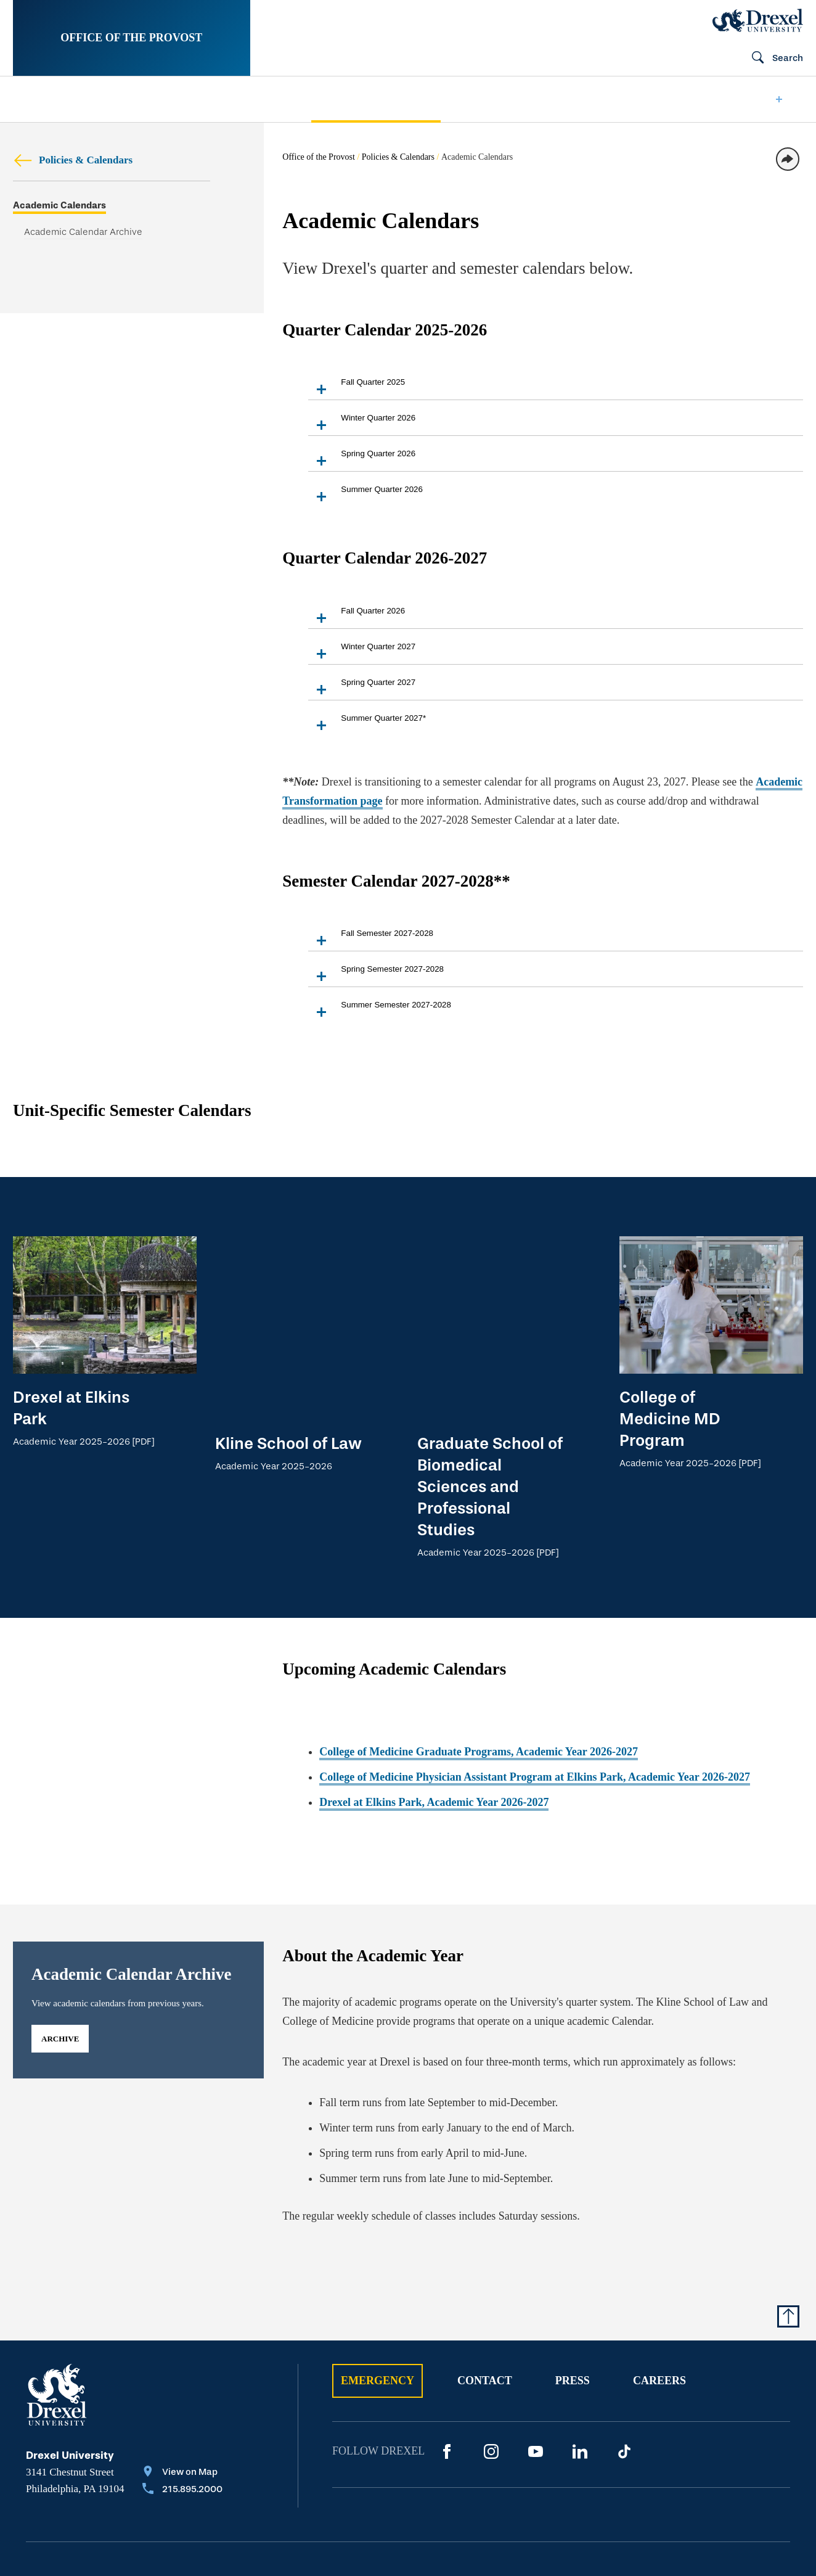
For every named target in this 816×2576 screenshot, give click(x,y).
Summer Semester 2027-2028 (379, 1010)
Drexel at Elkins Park (71, 1408)
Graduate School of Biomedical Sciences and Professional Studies (490, 1303)
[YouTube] (535, 2362)
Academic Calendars (59, 205)
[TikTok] (624, 2362)
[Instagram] (491, 2362)
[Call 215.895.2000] (182, 2401)
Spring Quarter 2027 (361, 688)
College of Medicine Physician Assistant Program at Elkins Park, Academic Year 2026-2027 (534, 1688)
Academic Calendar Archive (83, 232)
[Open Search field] (772, 58)
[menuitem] (45, 99)
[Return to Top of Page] (788, 2227)
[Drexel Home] (757, 20)
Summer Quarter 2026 (365, 495)
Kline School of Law (288, 1260)
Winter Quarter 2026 (361, 423)
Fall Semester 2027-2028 (370, 939)
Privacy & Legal (271, 2494)
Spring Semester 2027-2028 (376, 975)
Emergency (377, 2291)
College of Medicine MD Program (669, 1418)
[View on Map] (182, 2383)
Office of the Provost (131, 37)
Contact (484, 2291)
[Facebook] (446, 2362)
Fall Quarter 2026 (356, 616)
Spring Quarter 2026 (361, 459)
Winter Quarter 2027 (361, 652)
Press (572, 2291)
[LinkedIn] (580, 2362)
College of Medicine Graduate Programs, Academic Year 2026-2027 (478, 1663)
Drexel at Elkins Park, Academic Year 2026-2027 (434, 1713)
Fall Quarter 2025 (356, 388)
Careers (659, 2291)
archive (60, 1949)
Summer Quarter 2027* (367, 724)
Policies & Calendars (73, 160)
